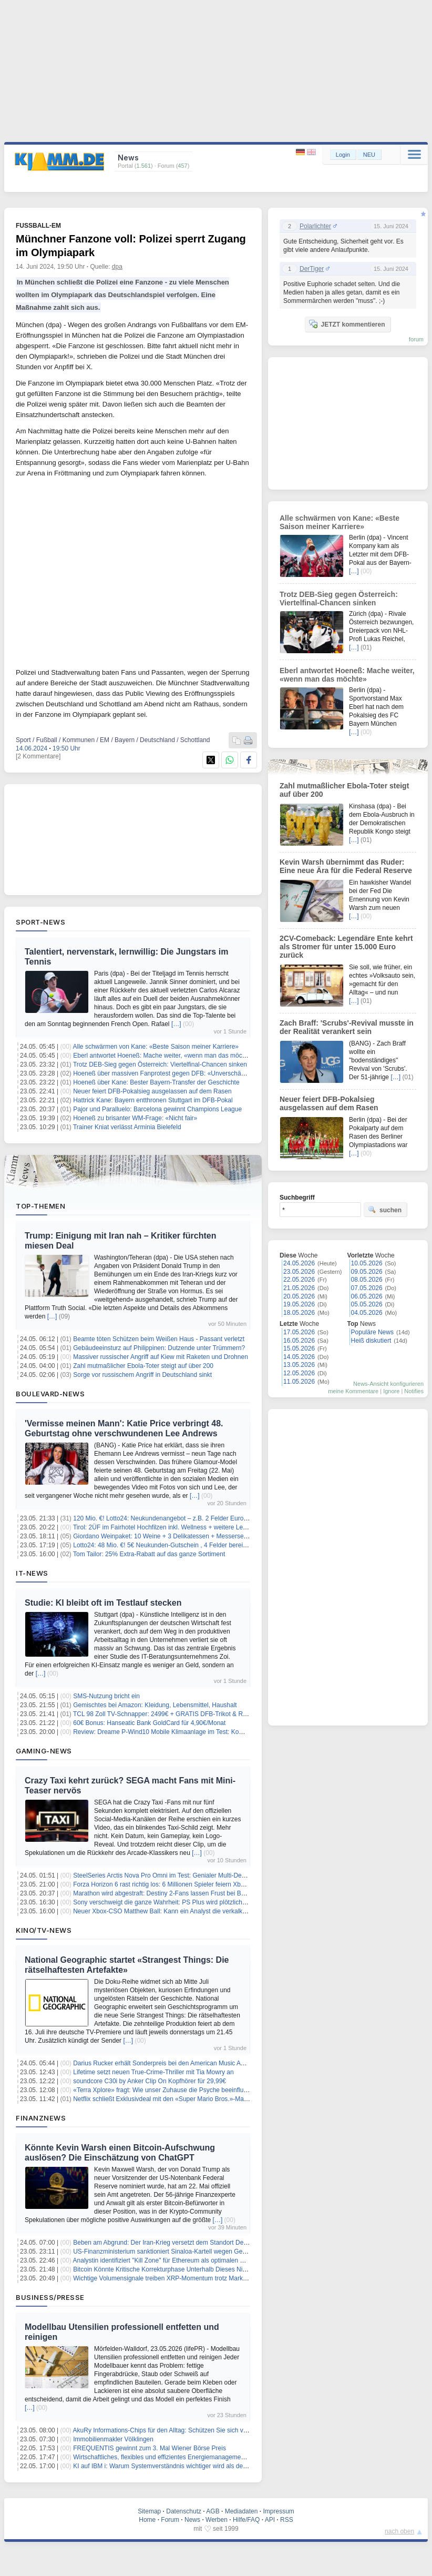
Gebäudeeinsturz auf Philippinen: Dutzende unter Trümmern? (159, 1348)
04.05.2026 (367, 1312)
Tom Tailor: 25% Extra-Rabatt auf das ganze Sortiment (149, 1554)
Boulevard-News (50, 1394)
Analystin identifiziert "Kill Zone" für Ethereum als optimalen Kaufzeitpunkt (176, 2260)
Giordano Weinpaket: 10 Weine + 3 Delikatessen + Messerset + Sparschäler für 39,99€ (194, 1536)
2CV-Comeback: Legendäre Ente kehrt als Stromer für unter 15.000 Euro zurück (346, 946)
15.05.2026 (299, 1348)
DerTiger (312, 268)
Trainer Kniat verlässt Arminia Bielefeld (127, 1127)
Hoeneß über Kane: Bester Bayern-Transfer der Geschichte (156, 1082)
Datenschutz (183, 2511)
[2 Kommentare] (38, 756)
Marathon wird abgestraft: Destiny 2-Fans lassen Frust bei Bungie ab (169, 1893)
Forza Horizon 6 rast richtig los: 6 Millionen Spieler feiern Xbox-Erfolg (169, 1884)
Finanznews (41, 2118)
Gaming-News (44, 1751)
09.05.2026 (367, 1271)
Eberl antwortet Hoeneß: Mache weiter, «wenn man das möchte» (163, 1055)
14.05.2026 (299, 1357)
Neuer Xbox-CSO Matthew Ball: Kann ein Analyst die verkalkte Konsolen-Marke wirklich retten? (206, 1911)
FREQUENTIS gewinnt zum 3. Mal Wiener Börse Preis (149, 2448)
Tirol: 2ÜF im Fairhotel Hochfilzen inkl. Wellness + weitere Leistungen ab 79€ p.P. (186, 1527)
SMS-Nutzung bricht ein (106, 1696)
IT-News (32, 1573)
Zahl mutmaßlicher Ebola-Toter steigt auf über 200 (143, 1366)
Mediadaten (241, 2511)
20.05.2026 (299, 1296)
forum (416, 339)
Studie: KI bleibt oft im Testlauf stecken (103, 1602)
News (192, 2519)
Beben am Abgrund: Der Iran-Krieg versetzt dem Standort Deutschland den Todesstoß (193, 2242)
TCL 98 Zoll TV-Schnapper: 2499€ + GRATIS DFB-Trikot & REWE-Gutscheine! (183, 1714)
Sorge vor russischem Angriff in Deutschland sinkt (142, 1374)
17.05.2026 (299, 1332)
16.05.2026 (299, 1340)
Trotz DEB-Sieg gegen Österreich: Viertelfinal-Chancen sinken (160, 1064)
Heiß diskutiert (371, 1340)
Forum (170, 2519)
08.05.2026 (367, 1279)
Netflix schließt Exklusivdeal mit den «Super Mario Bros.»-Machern (166, 2099)
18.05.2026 (299, 1312)
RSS (286, 2519)
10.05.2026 (367, 1263)
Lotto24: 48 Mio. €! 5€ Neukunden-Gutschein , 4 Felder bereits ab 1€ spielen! (181, 1545)
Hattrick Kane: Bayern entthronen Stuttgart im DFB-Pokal (152, 1100)
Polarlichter (315, 226)
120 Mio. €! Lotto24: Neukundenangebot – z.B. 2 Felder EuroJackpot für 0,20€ (182, 1518)
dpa (117, 266)
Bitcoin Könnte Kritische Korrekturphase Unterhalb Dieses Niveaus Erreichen (180, 2269)
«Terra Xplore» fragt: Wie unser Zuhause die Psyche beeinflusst (162, 2090)
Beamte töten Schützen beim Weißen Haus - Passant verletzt (158, 1339)
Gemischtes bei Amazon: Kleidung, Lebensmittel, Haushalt (155, 1705)
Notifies (414, 1391)
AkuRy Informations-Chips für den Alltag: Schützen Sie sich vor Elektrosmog (179, 2430)
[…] (176, 1024)
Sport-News (40, 922)
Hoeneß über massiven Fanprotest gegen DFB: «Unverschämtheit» (167, 1073)
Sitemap (149, 2511)
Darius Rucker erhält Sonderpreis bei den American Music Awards (165, 2063)
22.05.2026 (299, 1279)
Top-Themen (40, 1206)
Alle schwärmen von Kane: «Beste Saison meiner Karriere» (156, 1046)
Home (147, 2519)
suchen (385, 1209)
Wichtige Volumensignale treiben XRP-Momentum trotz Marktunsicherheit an (180, 2278)
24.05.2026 (299, 1263)
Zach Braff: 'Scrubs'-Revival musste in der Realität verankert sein (347, 1027)
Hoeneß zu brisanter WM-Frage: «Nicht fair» (135, 1118)
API (270, 2519)
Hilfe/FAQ (246, 2519)
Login (343, 154)
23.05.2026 (299, 1271)
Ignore (391, 1391)
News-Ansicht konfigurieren (388, 1384)
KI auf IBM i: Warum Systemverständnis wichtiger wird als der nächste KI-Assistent (188, 2466)
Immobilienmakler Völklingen (113, 2439)
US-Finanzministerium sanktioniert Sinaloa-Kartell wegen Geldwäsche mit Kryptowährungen (201, 2251)
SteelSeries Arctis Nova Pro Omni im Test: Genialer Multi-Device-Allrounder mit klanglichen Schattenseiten (222, 1875)
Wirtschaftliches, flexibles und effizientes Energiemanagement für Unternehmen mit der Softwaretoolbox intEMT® (231, 2457)
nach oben (399, 2531)
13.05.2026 (299, 1364)
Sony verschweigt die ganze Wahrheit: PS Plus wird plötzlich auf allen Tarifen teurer (189, 1902)
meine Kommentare (353, 1391)
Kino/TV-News (43, 1930)
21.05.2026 (299, 1288)
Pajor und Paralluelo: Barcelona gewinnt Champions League (157, 1109)
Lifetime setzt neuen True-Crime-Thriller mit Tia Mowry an (153, 2072)
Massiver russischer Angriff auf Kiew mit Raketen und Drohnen (160, 1357)
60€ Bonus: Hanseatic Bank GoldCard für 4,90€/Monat (149, 1723)
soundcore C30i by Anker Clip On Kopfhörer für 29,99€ (149, 2081)
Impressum (278, 2511)
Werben (216, 2519)
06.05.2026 (367, 1296)
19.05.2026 (299, 1304)
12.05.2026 (299, 1373)
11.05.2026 (299, 1381)
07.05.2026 (367, 1288)
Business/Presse (50, 2297)
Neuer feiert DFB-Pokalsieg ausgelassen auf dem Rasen (152, 1091)
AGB (212, 2511)
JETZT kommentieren (347, 324)
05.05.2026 (367, 1304)
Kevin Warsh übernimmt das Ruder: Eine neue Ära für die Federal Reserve (346, 866)
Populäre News (372, 1332)
